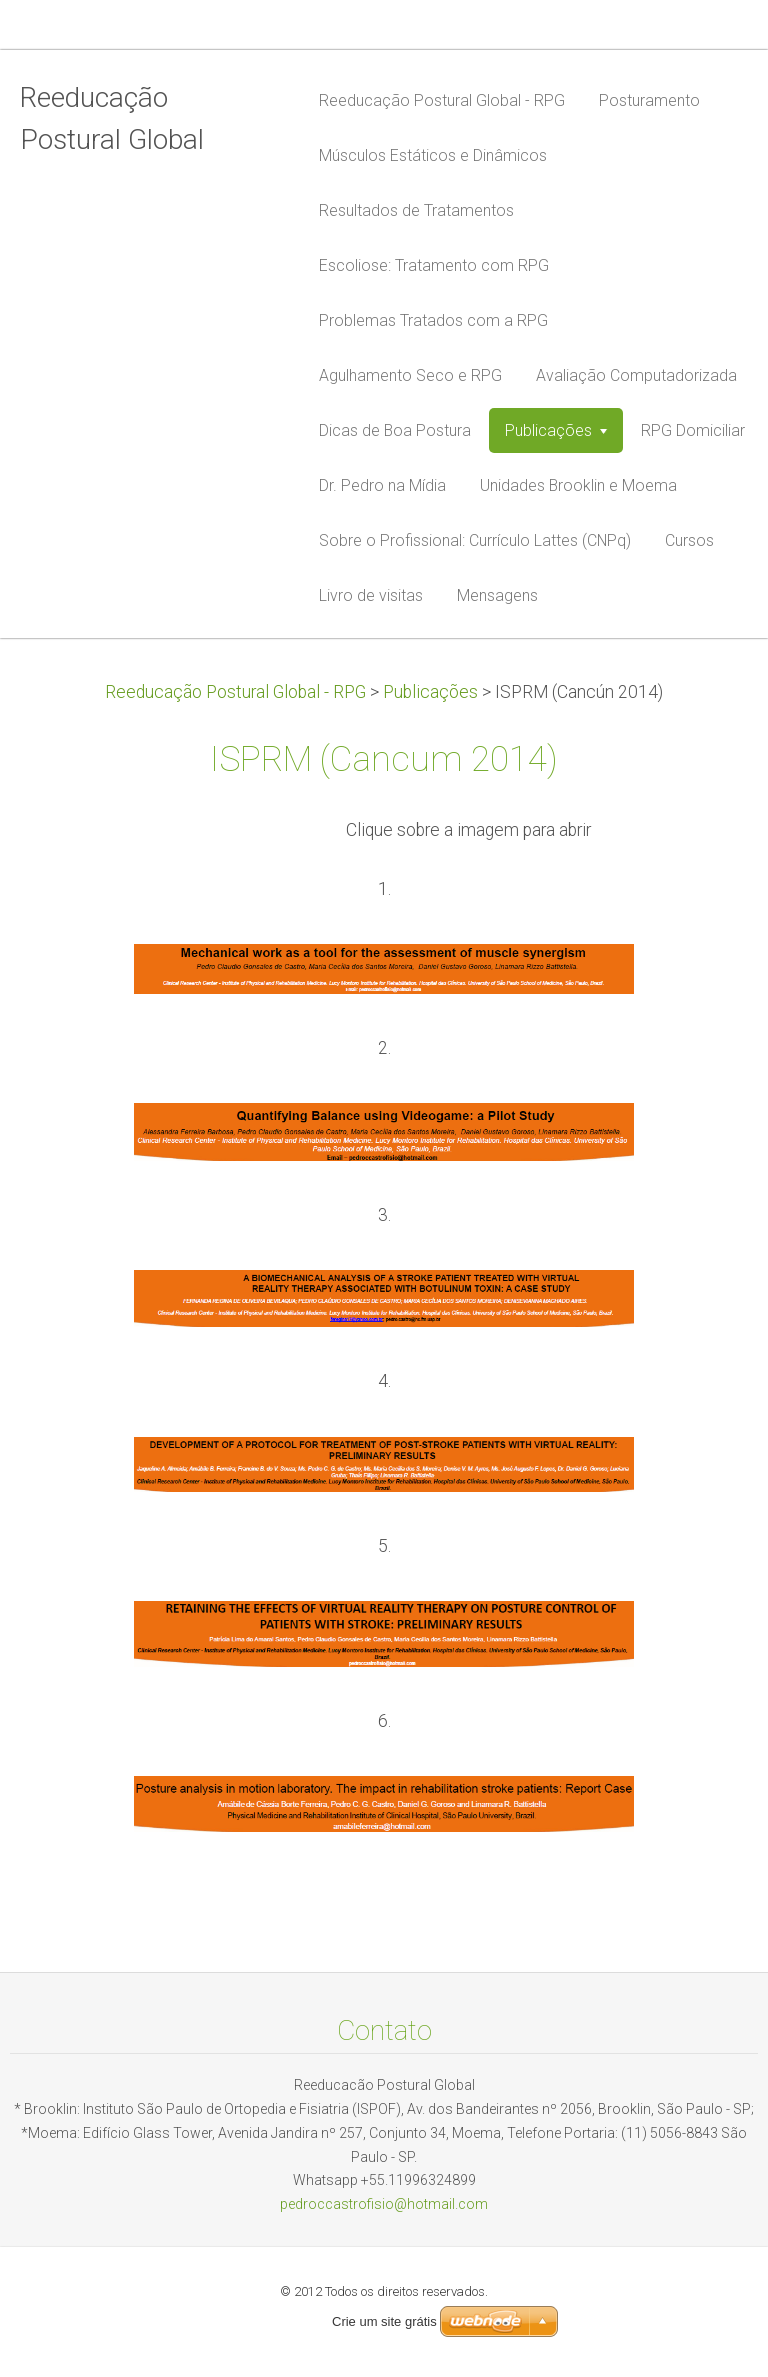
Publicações (430, 692)
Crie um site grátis (384, 2321)
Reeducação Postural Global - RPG (235, 692)
